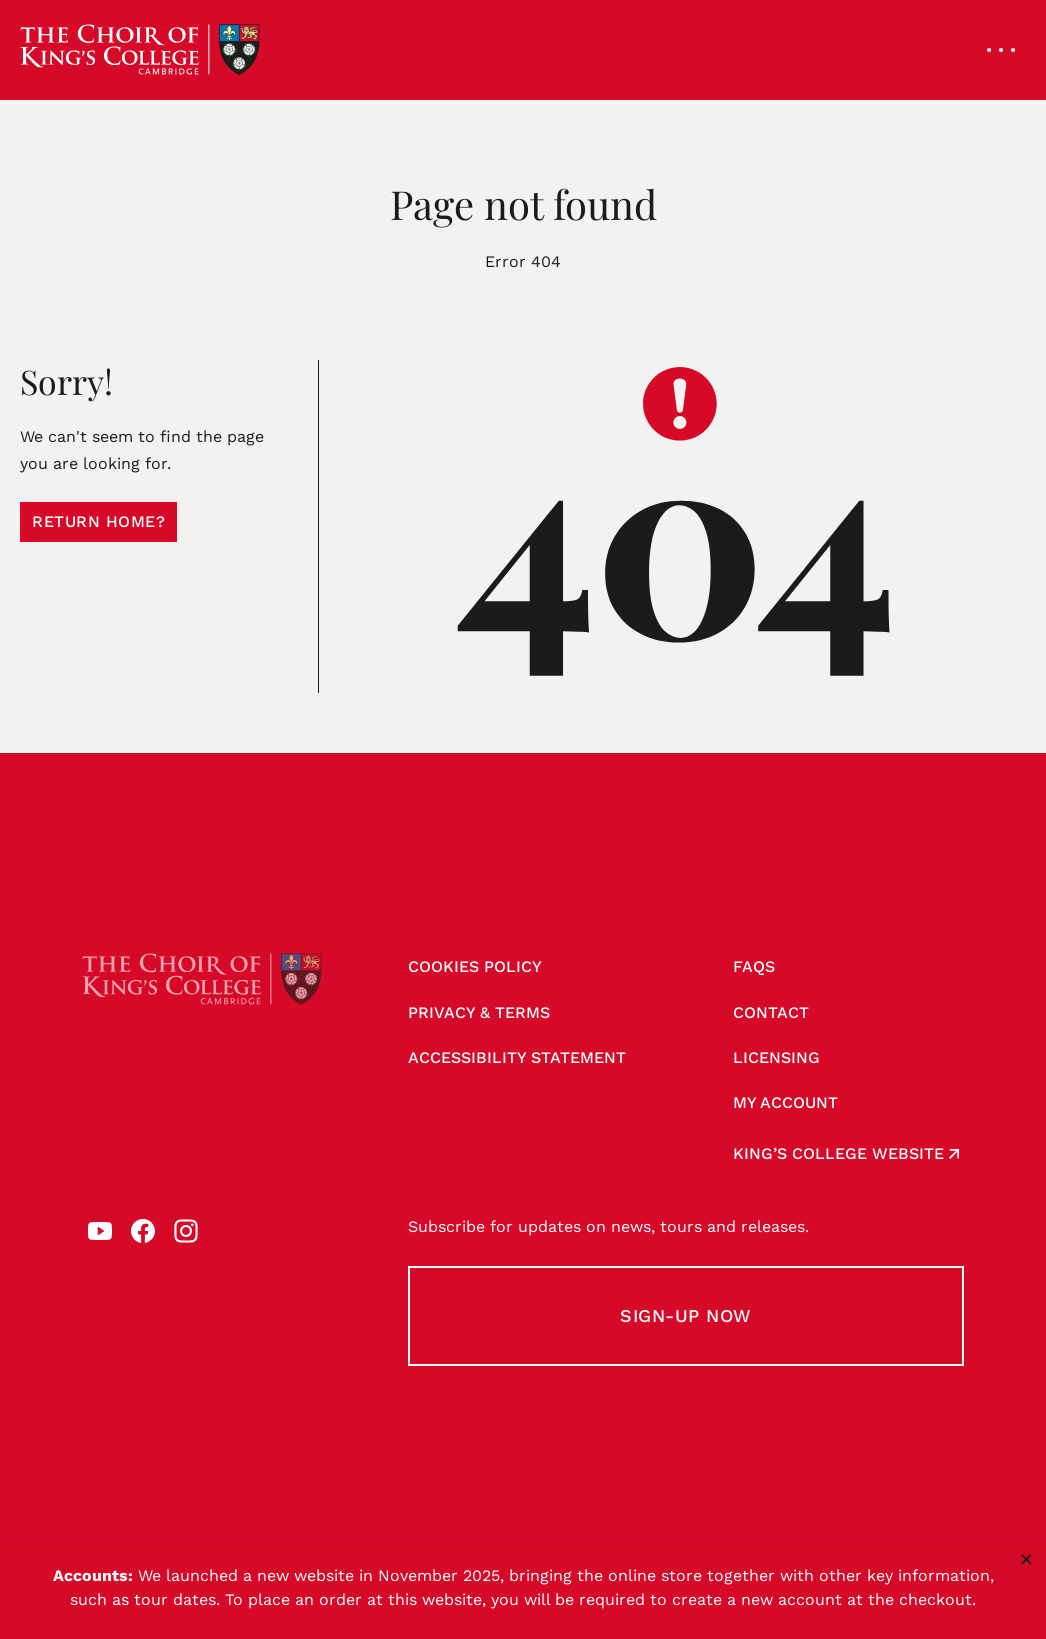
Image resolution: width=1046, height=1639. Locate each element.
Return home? (98, 521)
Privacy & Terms (479, 1012)
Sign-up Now (686, 1315)
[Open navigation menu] (1001, 50)
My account (785, 1102)
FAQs (754, 966)
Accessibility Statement (517, 1057)
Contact (771, 1012)
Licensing (776, 1057)
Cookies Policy (475, 966)
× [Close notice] (1026, 1559)
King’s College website (838, 1153)
